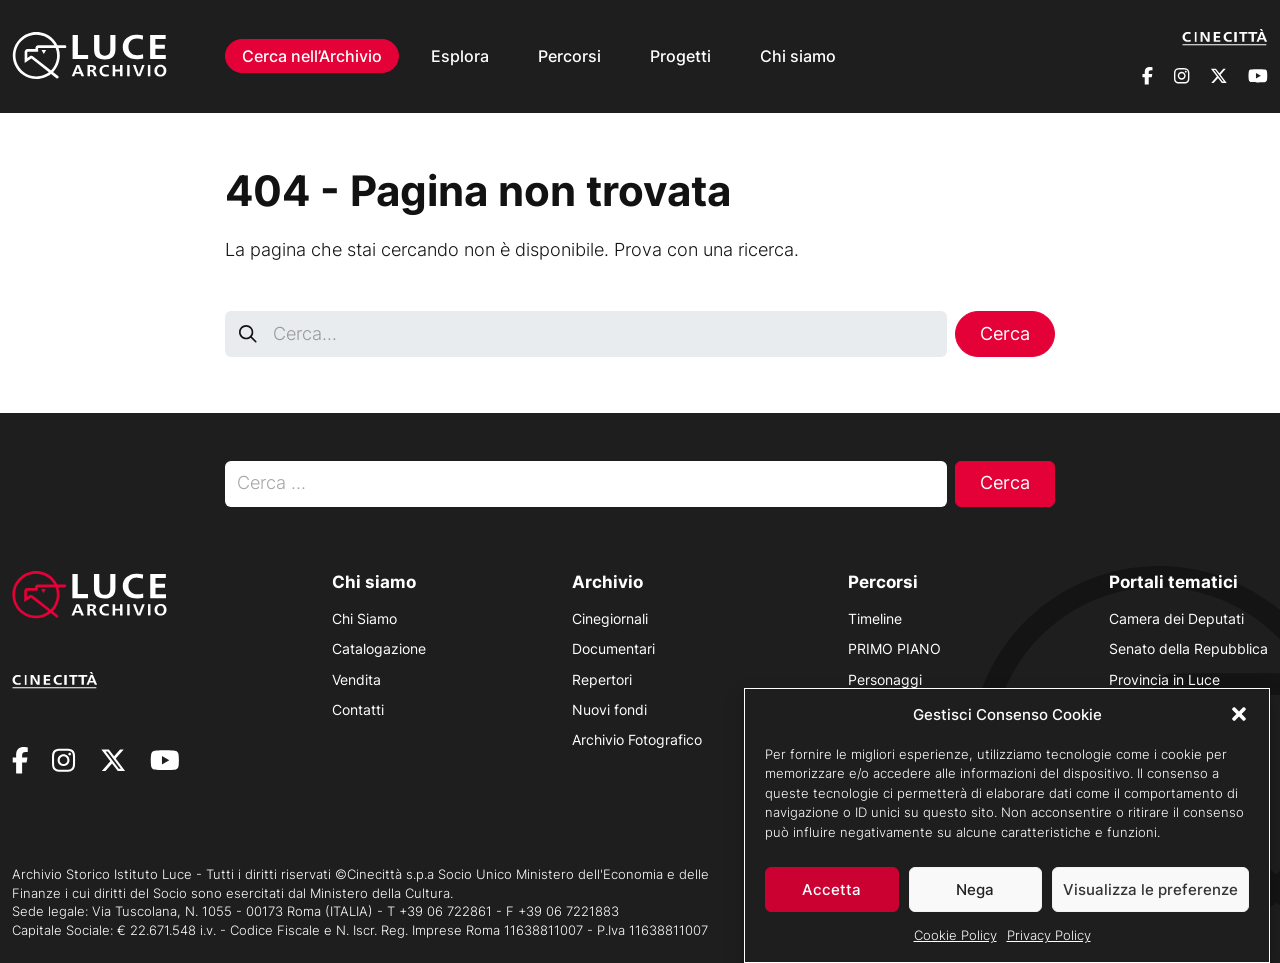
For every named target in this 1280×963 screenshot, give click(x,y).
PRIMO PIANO (894, 648)
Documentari (613, 648)
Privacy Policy (1049, 945)
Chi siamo (798, 56)
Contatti (358, 709)
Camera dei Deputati (1176, 618)
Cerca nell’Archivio (312, 56)
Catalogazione (379, 648)
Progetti (680, 56)
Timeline (875, 618)
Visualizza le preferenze (1150, 899)
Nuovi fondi (609, 709)
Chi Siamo (364, 618)
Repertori (602, 679)
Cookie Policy (955, 945)
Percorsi (569, 56)
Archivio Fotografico (637, 739)
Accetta (831, 899)
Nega (975, 899)
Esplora (460, 56)
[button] (1239, 724)
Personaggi (885, 679)
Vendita (356, 679)
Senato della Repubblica (1188, 648)
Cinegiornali (610, 618)
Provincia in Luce (1164, 679)
